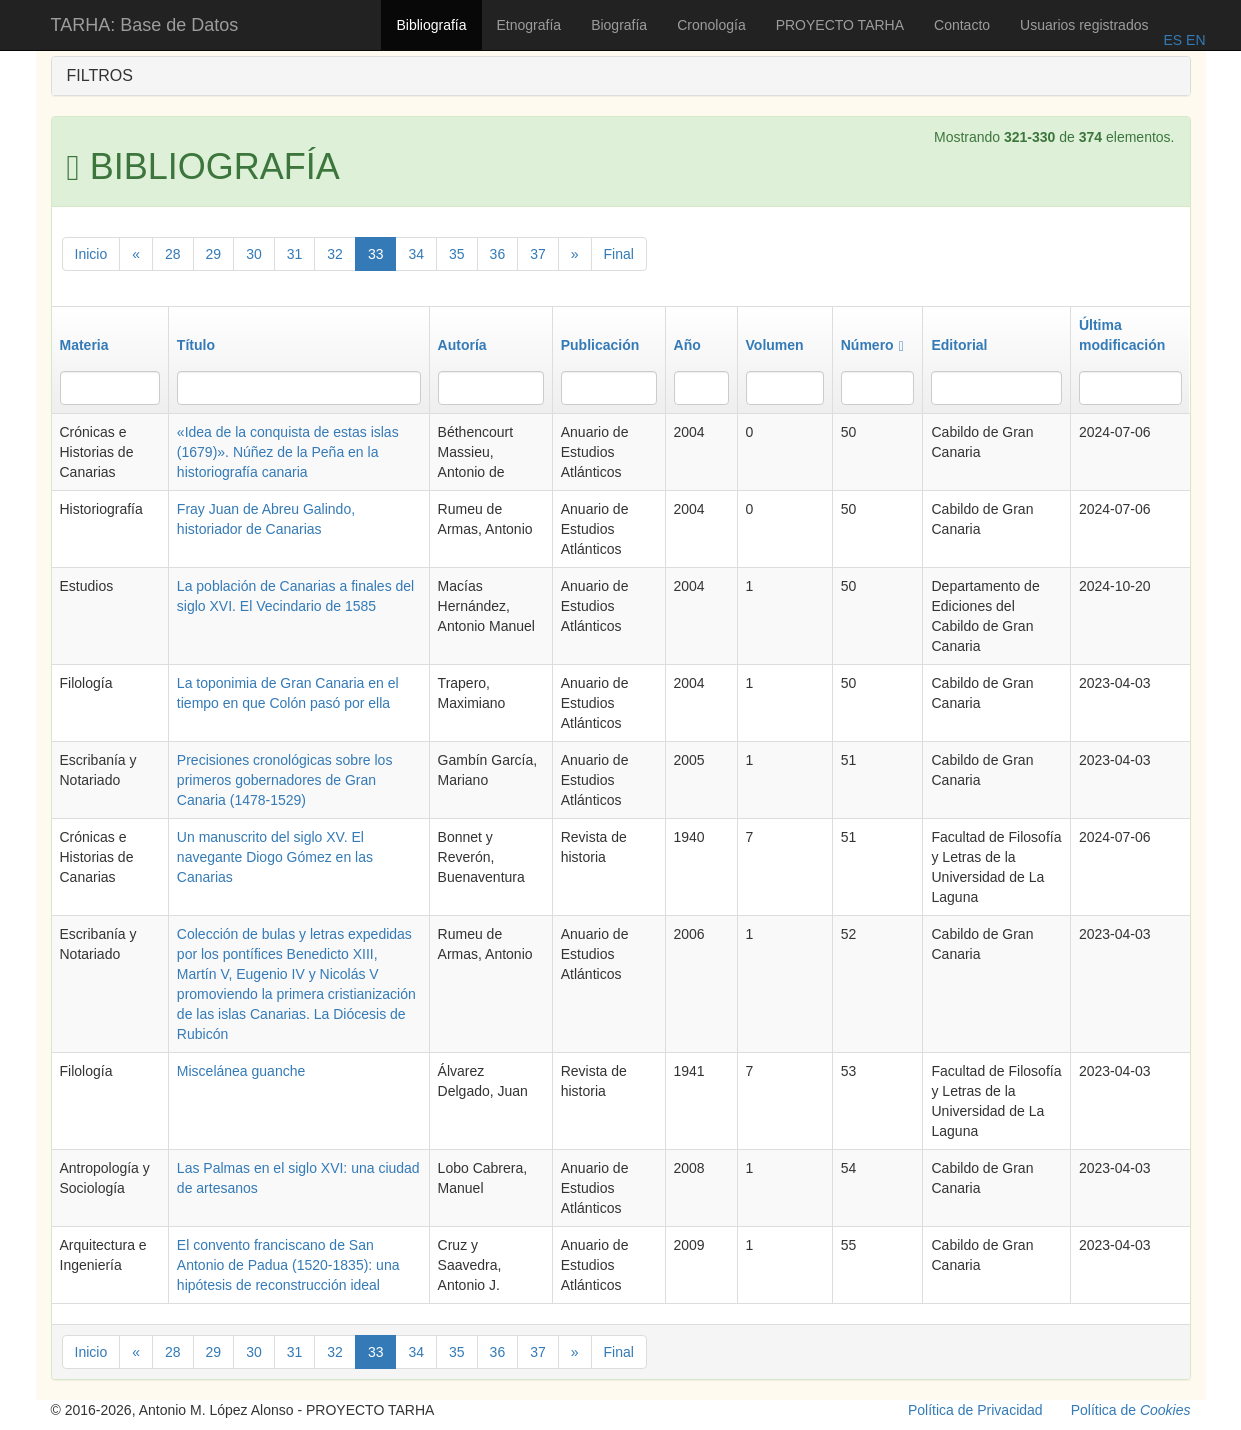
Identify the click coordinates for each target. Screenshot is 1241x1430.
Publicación (600, 345)
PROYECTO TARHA (840, 25)
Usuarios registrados (1084, 25)
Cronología (711, 25)
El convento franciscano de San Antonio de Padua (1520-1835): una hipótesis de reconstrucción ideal (288, 1265)
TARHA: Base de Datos (145, 25)
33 (376, 254)
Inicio (91, 254)
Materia (84, 345)
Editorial (959, 345)
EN (1193, 40)
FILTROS (100, 75)
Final (619, 254)
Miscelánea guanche (241, 1071)
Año (687, 345)
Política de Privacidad (975, 1410)
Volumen (775, 345)
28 (173, 254)
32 (335, 254)
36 (498, 254)
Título (196, 345)
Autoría (462, 345)
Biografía (619, 25)
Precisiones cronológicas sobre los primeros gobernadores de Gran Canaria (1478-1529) (285, 780)
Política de (1131, 1410)
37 (538, 254)
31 (295, 254)
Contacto (962, 25)
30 (254, 254)
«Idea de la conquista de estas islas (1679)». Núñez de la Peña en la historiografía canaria (288, 452)
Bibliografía (431, 25)
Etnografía (529, 25)
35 (457, 254)
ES (1172, 40)
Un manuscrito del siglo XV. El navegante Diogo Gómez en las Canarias (275, 857)
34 (416, 254)
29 (214, 254)
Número (872, 345)
